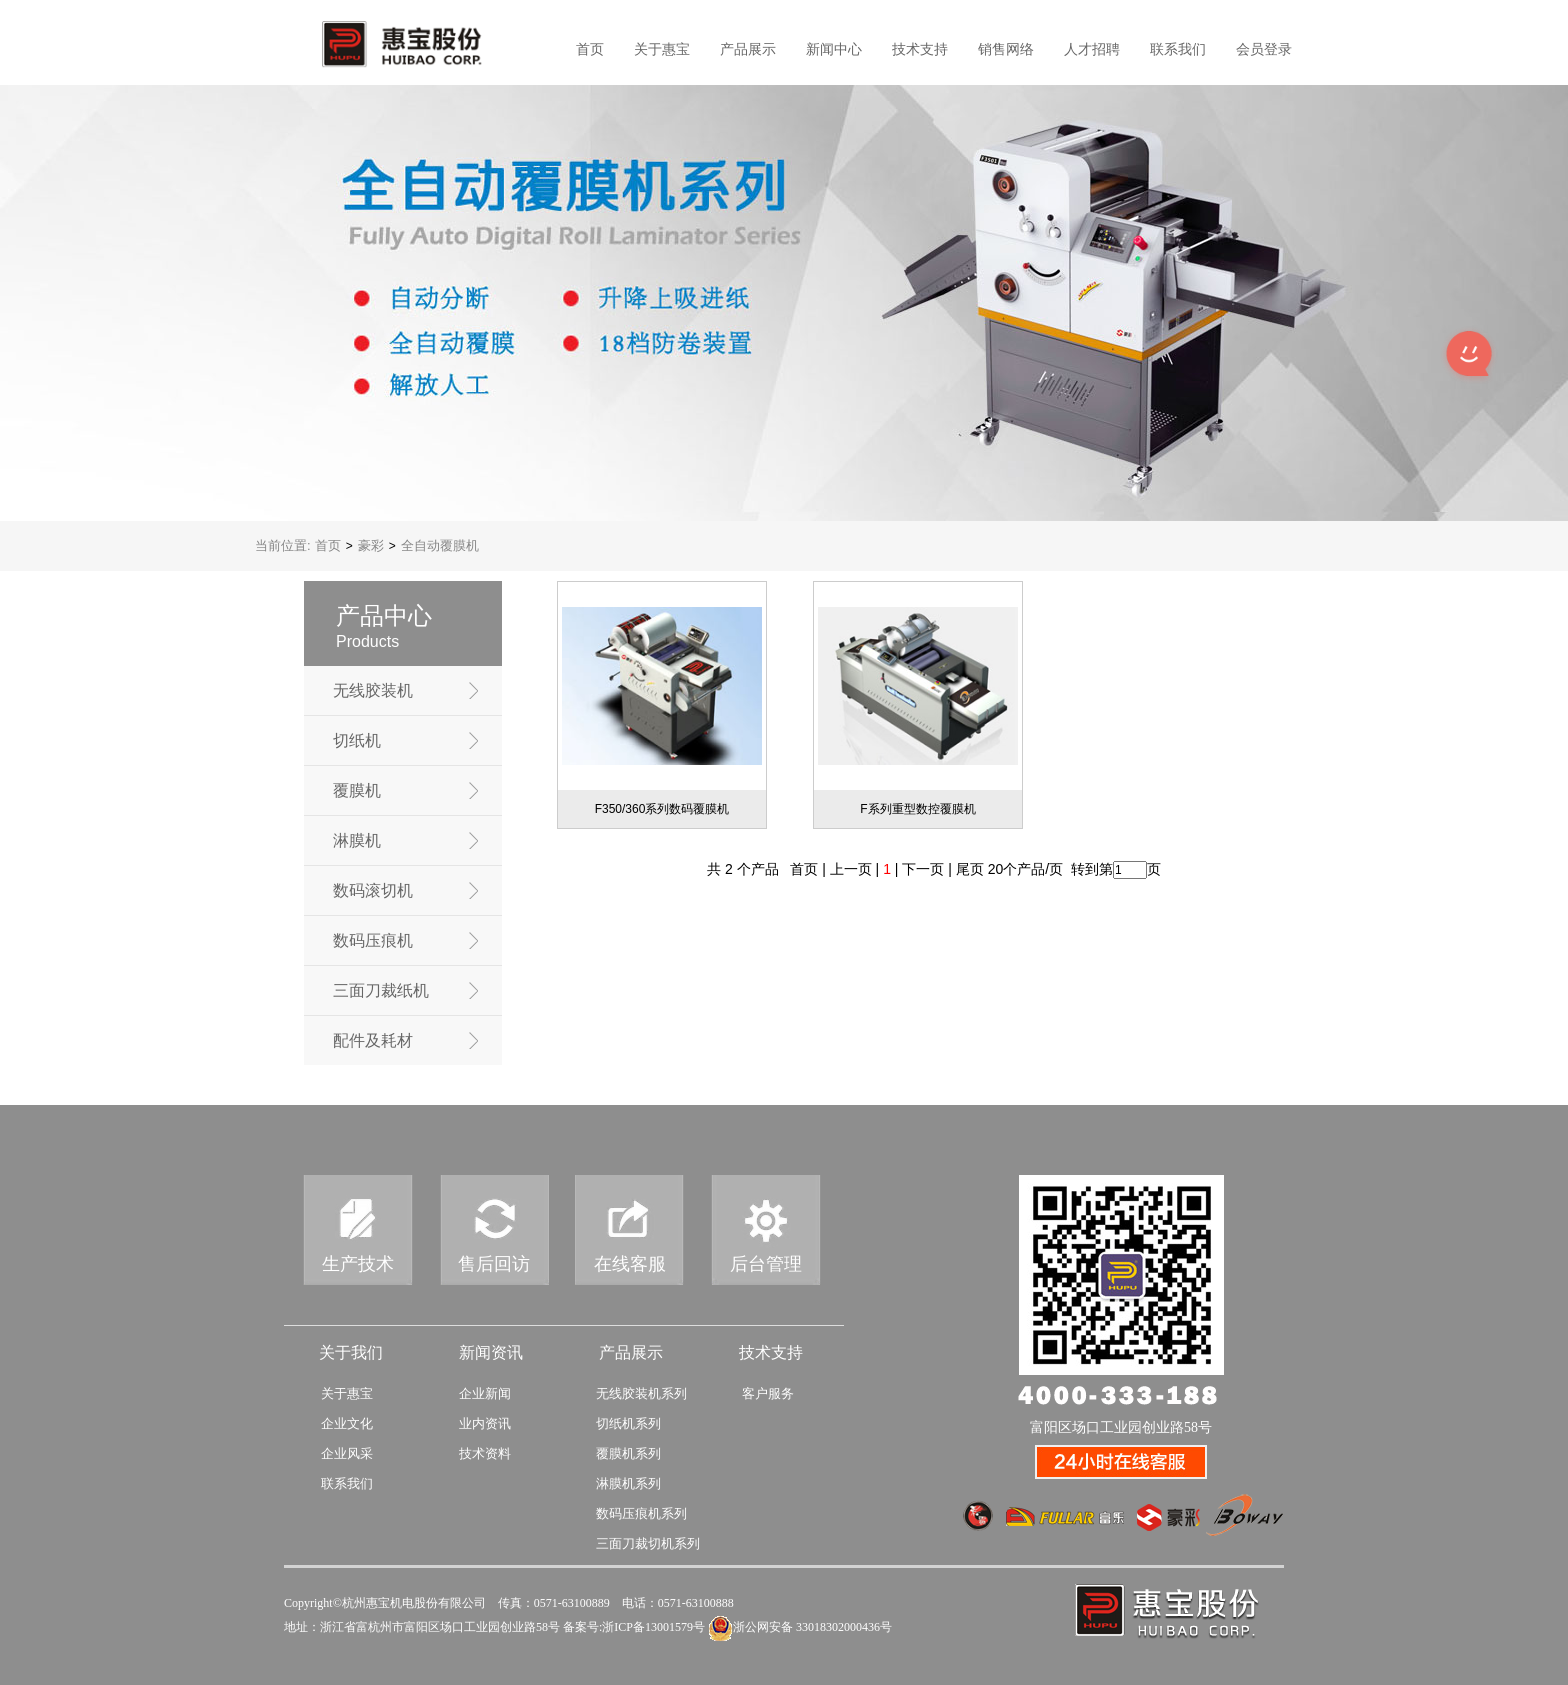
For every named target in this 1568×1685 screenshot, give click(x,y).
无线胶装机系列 (641, 1393)
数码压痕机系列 (641, 1513)
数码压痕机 (373, 940)
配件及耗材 (373, 1040)
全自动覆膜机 (440, 545)
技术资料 (485, 1453)
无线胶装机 (373, 690)
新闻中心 (834, 49)
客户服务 (768, 1393)
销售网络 (1006, 49)
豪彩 (371, 545)
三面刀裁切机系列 (648, 1543)
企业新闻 (485, 1393)
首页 (590, 49)
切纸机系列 (628, 1423)
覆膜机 (357, 790)
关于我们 (351, 1352)
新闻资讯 (491, 1352)
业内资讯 (485, 1423)
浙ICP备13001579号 (653, 1627)
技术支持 (920, 49)
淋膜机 (357, 840)
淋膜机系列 (628, 1483)
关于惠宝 (662, 49)
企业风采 (347, 1453)
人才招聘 (1092, 49)
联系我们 (1178, 49)
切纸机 (357, 740)
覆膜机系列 (628, 1453)
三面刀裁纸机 (381, 990)
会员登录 (1264, 49)
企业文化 (347, 1423)
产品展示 (748, 49)
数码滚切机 (373, 890)
